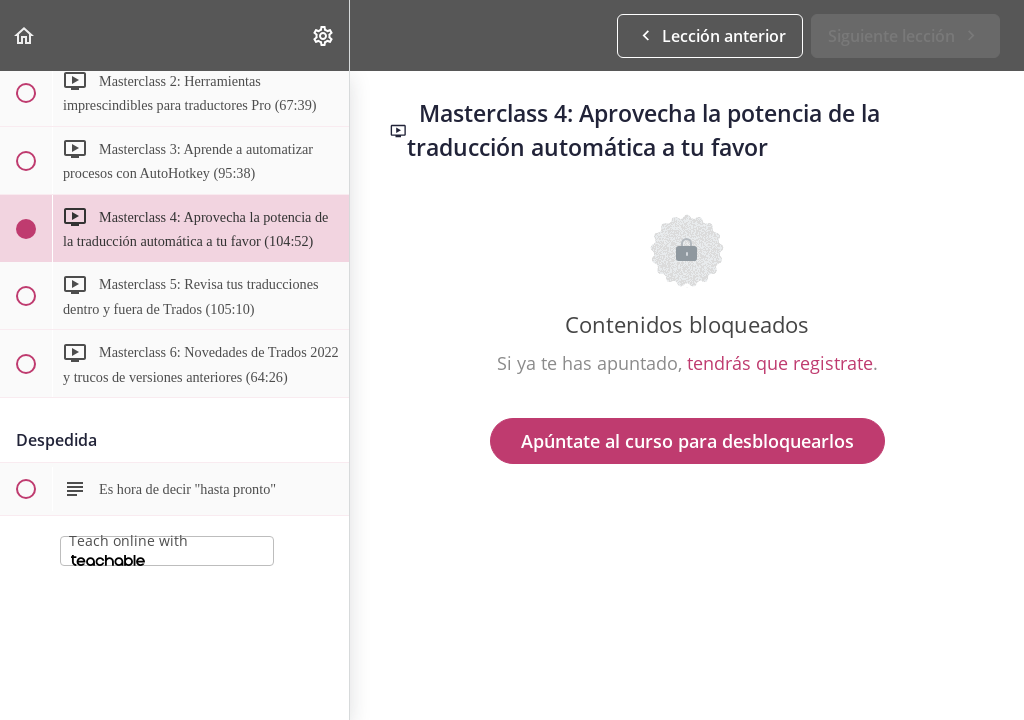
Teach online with (128, 548)
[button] (25, 35)
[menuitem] (324, 35)
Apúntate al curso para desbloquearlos (687, 441)
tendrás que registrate (780, 363)
